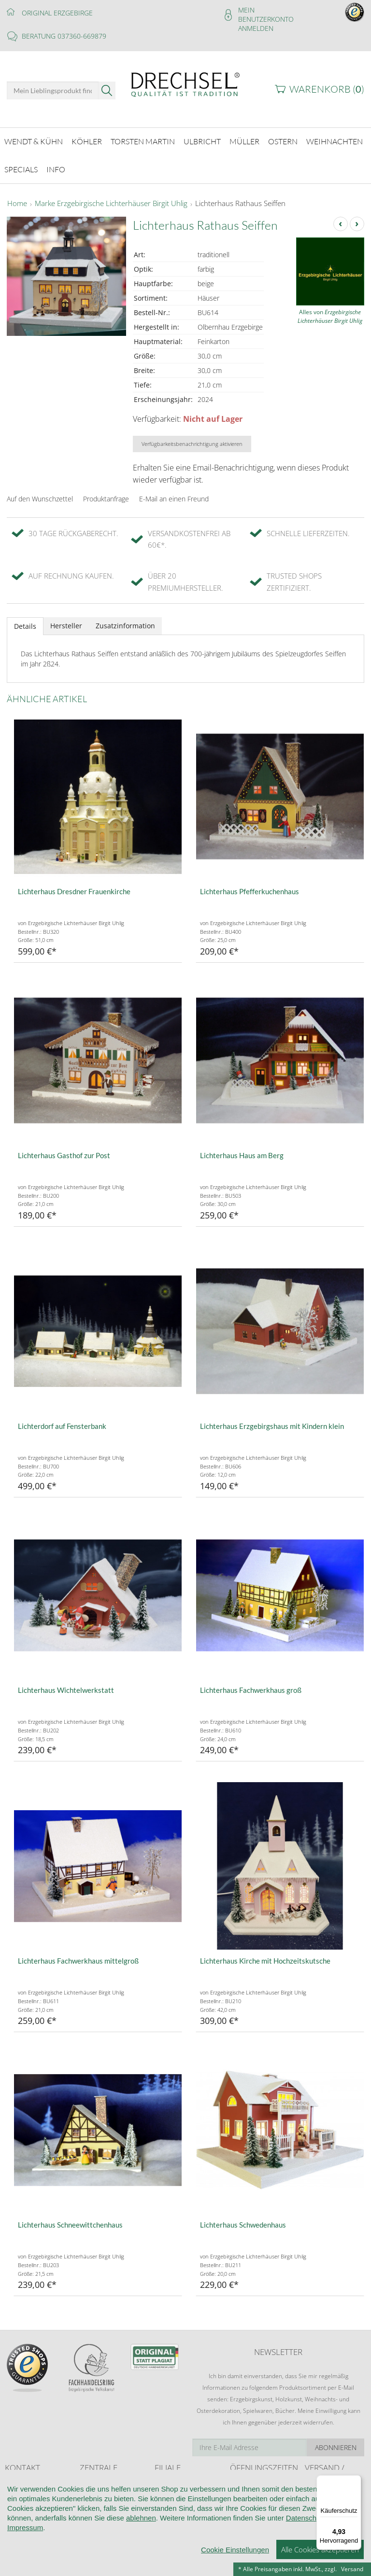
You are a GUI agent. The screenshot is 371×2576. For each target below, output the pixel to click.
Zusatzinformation (125, 618)
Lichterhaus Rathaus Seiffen (240, 196)
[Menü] (355, 2481)
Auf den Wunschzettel (40, 491)
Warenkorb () (326, 89)
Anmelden (255, 28)
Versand (352, 2569)
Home (17, 196)
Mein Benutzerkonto (266, 14)
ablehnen (141, 2556)
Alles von (330, 308)
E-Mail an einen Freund (174, 491)
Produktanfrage (106, 491)
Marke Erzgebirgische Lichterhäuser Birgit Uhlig (111, 196)
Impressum (25, 2566)
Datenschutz (306, 2556)
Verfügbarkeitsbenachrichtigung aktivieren (192, 436)
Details (25, 618)
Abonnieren (336, 2439)
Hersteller (66, 618)
